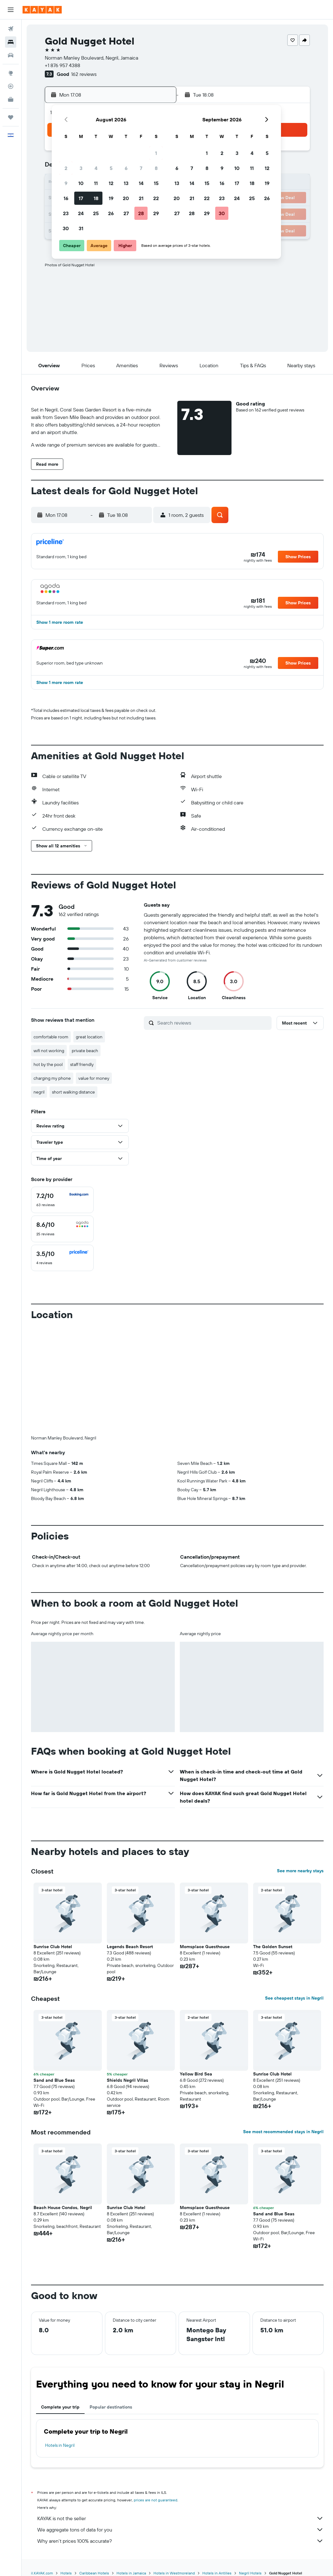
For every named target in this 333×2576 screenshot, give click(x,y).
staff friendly (82, 1064)
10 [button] (81, 183)
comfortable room (51, 1037)
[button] (11, 10)
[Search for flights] (11, 29)
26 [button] (111, 213)
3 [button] (81, 168)
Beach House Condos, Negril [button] (63, 2207)
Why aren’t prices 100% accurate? (180, 2541)
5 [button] (111, 168)
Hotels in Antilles (217, 2573)
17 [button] (81, 198)
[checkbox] (62, 1200)
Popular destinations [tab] (111, 2407)
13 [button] (126, 183)
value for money (93, 1078)
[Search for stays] (11, 42)
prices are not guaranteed (155, 2500)
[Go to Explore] (11, 73)
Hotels (66, 2573)
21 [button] (141, 198)
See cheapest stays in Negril (294, 1998)
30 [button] (66, 228)
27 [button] (126, 213)
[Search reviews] (212, 1022)
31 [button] (81, 228)
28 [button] (141, 213)
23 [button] (66, 213)
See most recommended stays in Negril (283, 2131)
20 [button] (126, 198)
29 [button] (156, 213)
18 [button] (96, 198)
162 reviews (83, 74)
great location (89, 1037)
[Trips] (11, 117)
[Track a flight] (11, 86)
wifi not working (49, 1050)
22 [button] (156, 198)
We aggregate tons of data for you (180, 2529)
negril (39, 1092)
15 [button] (156, 183)
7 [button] (141, 168)
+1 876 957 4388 (62, 65)
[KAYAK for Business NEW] (11, 99)
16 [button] (66, 198)
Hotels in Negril (60, 2445)
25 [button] (96, 213)
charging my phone (52, 1078)
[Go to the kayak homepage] (42, 9)
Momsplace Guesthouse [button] (205, 1946)
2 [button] (66, 168)
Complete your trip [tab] (60, 2407)
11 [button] (96, 183)
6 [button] (126, 168)
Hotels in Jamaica (131, 2573)
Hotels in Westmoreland (174, 2573)
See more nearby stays (300, 1871)
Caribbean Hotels (94, 2573)
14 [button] (141, 183)
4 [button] (96, 168)
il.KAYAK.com (42, 2573)
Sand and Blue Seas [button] (54, 2080)
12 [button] (111, 183)
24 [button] (81, 213)
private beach (85, 1050)
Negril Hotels (250, 2573)
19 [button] (111, 198)
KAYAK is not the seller (180, 2518)
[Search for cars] (11, 55)
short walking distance (73, 1092)
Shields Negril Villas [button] (127, 2080)
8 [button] (156, 168)
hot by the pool (48, 1064)
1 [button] (156, 153)
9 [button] (66, 183)
